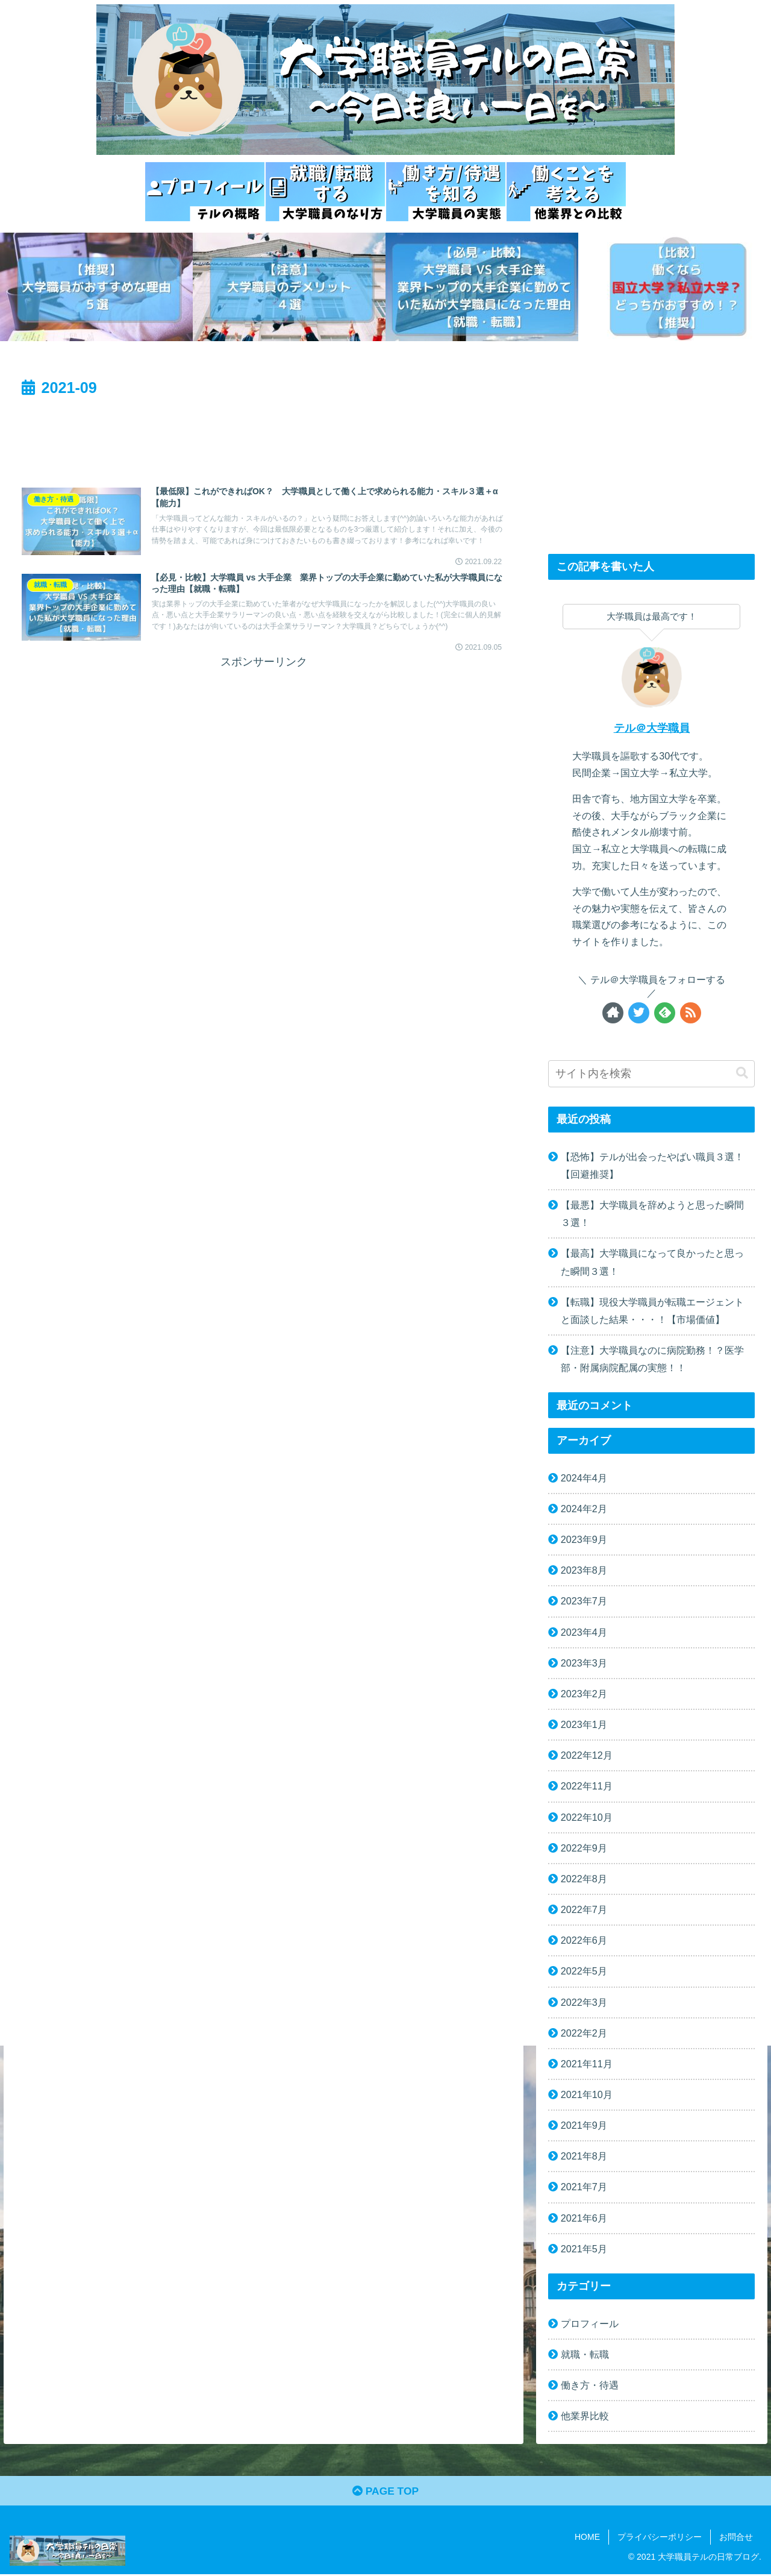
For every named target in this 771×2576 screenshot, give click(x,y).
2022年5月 (584, 1970)
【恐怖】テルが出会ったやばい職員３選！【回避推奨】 (652, 1165)
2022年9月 (584, 1847)
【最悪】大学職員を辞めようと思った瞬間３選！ (652, 1213)
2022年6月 (584, 1940)
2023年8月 (584, 1570)
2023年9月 (584, 1539)
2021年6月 (584, 2218)
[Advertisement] (263, 434)
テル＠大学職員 (652, 728)
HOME (587, 2538)
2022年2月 (584, 2033)
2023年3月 (584, 1662)
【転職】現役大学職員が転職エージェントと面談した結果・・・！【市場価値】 (652, 1310)
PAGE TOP (385, 2492)
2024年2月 (584, 1508)
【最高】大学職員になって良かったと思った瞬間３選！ (652, 1262)
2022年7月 (584, 1909)
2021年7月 (584, 2186)
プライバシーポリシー (659, 2538)
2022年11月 (587, 1785)
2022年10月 (587, 1817)
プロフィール (590, 2323)
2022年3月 (584, 2002)
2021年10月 (587, 2094)
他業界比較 (585, 2415)
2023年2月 (584, 1693)
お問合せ (736, 2538)
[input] (651, 1073)
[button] (742, 1073)
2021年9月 (584, 2125)
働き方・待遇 (590, 2385)
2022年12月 (587, 1755)
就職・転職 (585, 2354)
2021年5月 (584, 2248)
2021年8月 (584, 2155)
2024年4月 (584, 1477)
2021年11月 (587, 2063)
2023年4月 (584, 1632)
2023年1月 (584, 1724)
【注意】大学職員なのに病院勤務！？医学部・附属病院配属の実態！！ (652, 1359)
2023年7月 (584, 1600)
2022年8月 (584, 1878)
